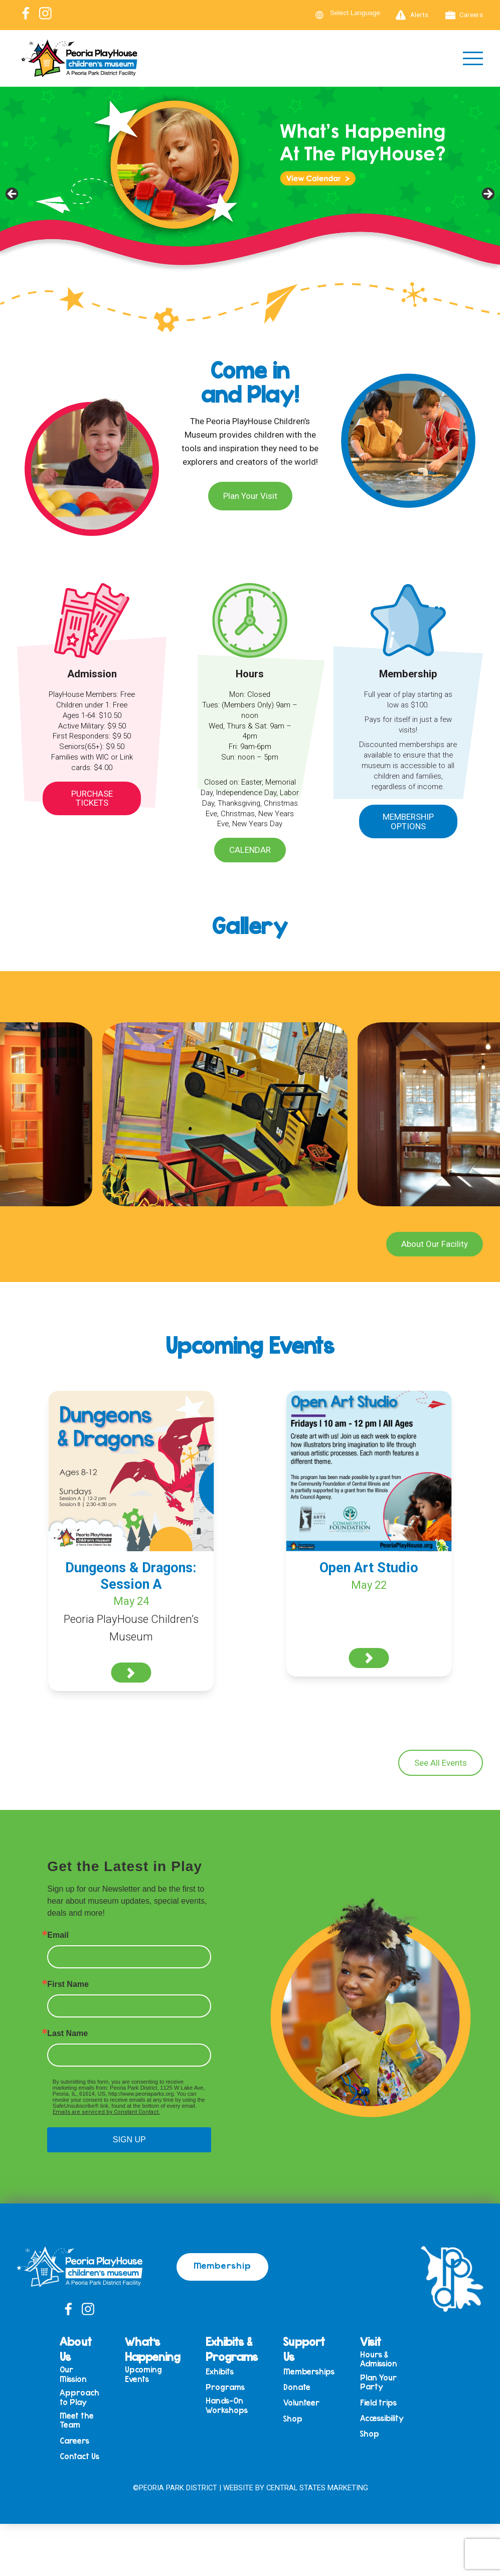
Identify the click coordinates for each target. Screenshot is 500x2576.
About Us (76, 2349)
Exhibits (220, 2371)
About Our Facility (434, 1244)
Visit (370, 2341)
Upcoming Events (143, 2374)
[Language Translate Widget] (361, 13)
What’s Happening (152, 2349)
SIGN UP (129, 2139)
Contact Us (79, 2456)
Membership (222, 2265)
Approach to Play (79, 2397)
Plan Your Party (378, 2382)
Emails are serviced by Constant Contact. (106, 2112)
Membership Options (408, 821)
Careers (464, 15)
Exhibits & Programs (232, 2349)
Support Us (304, 2349)
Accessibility (382, 2418)
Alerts (412, 15)
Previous (12, 194)
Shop (292, 2419)
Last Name (67, 2034)
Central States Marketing (317, 2487)
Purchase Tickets (92, 798)
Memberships (309, 2371)
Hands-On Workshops (227, 2405)
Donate (296, 2387)
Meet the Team (77, 2420)
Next (487, 194)
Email (58, 1935)
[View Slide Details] (250, 197)
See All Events (440, 1763)
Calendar (250, 850)
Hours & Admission (378, 2359)
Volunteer (301, 2403)
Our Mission (73, 2374)
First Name (68, 1984)
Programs (225, 2387)
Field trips (378, 2403)
